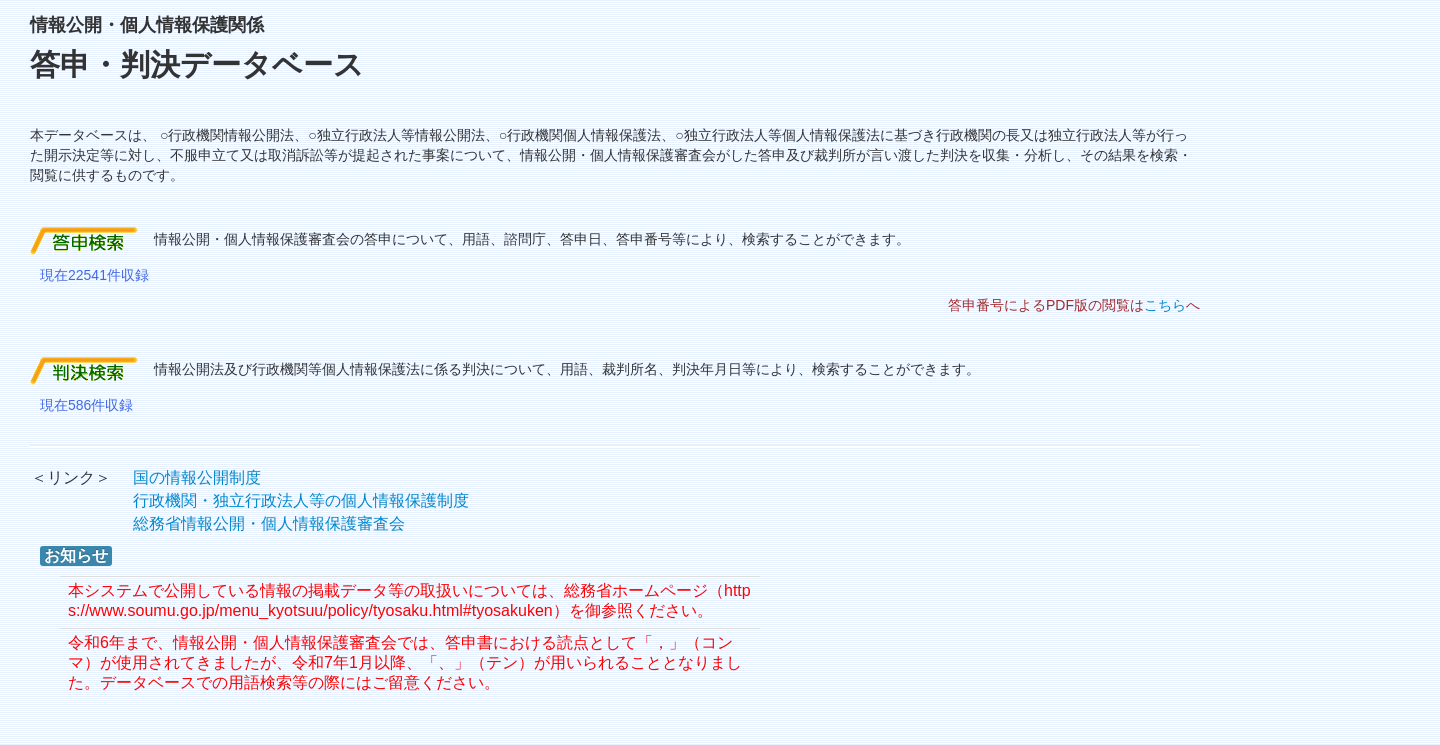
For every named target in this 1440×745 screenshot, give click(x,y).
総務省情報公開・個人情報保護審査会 (269, 523)
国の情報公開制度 (197, 477)
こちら (1165, 305)
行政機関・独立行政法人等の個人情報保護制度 (301, 500)
